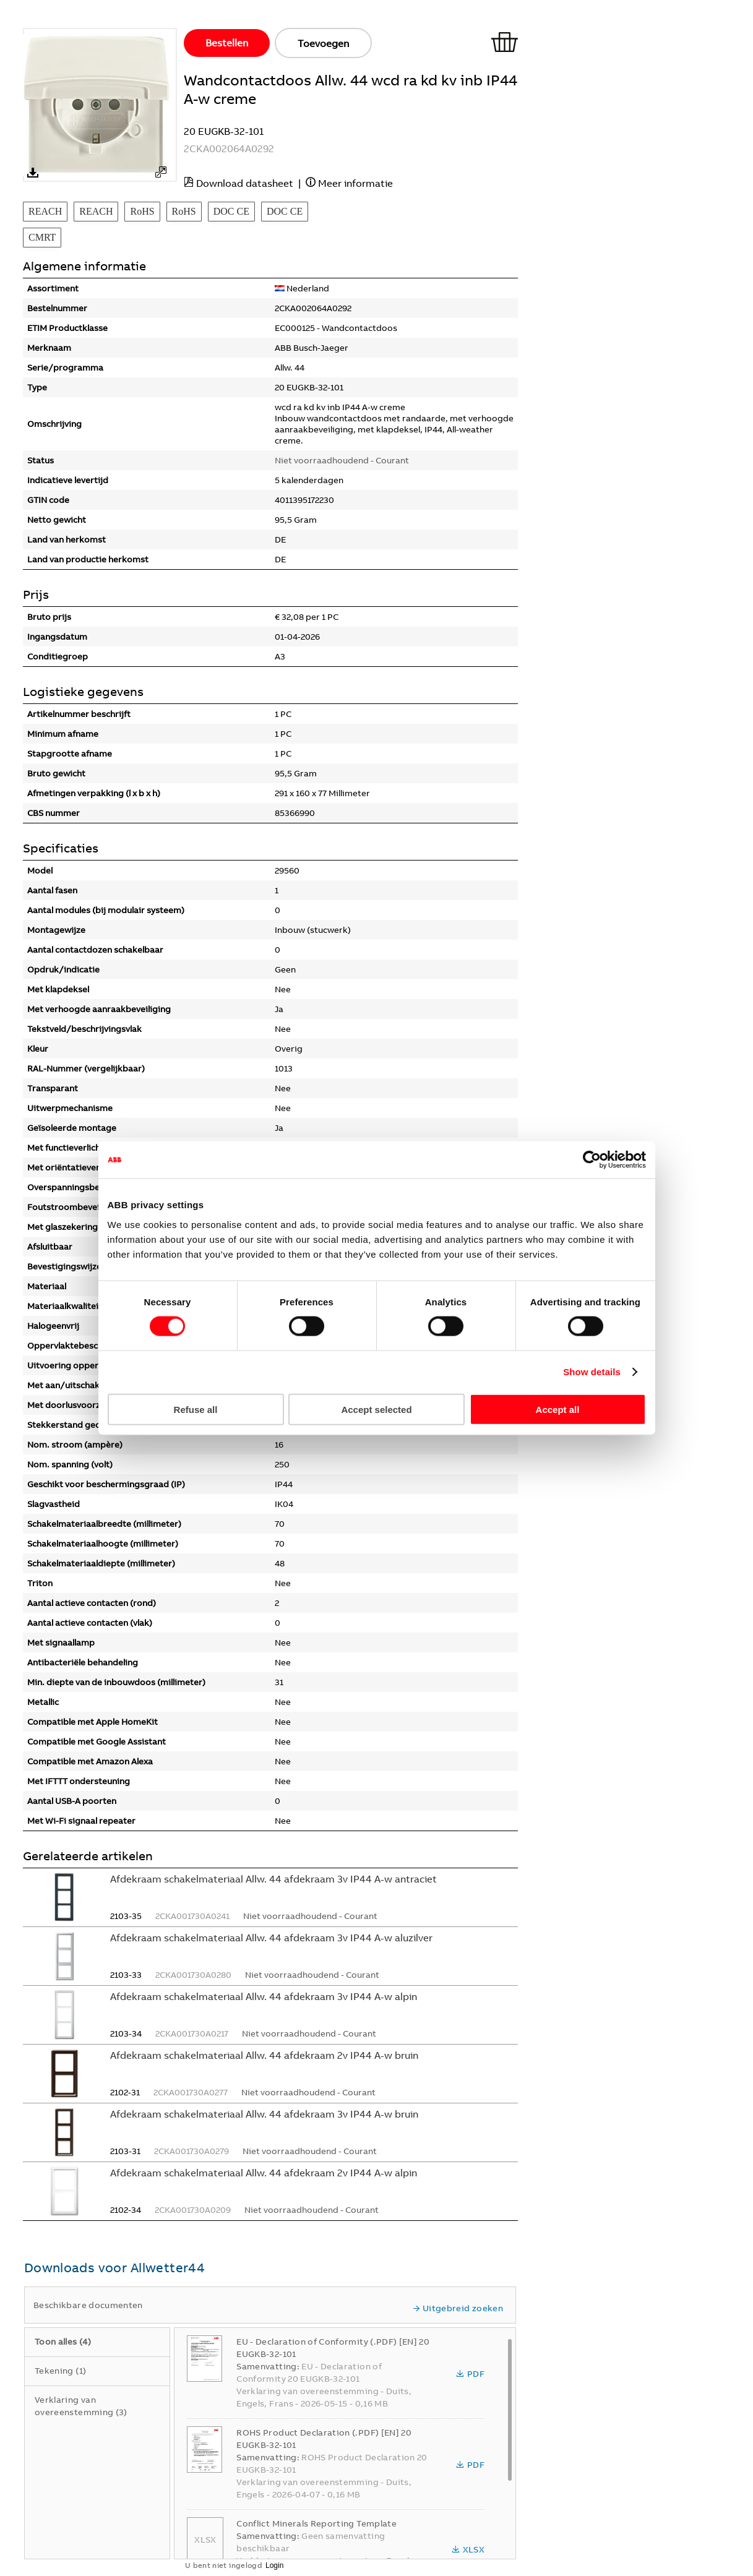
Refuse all (196, 1409)
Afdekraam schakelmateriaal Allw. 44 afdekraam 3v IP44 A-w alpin (263, 1996)
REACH (45, 211)
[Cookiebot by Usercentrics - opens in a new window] (592, 1160)
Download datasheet (244, 183)
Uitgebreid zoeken (458, 2308)
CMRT (42, 237)
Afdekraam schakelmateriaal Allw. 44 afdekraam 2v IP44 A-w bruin (264, 2055)
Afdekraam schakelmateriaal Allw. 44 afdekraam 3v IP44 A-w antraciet (273, 1879)
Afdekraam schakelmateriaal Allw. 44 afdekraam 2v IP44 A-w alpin (263, 2172)
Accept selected (376, 1409)
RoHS (142, 211)
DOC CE (231, 211)
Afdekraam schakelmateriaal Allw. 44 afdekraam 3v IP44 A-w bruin (264, 2114)
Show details (592, 1372)
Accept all (558, 1409)
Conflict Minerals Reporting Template (316, 2523)
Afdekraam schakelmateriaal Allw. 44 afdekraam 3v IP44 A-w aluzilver (271, 1937)
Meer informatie (355, 183)
